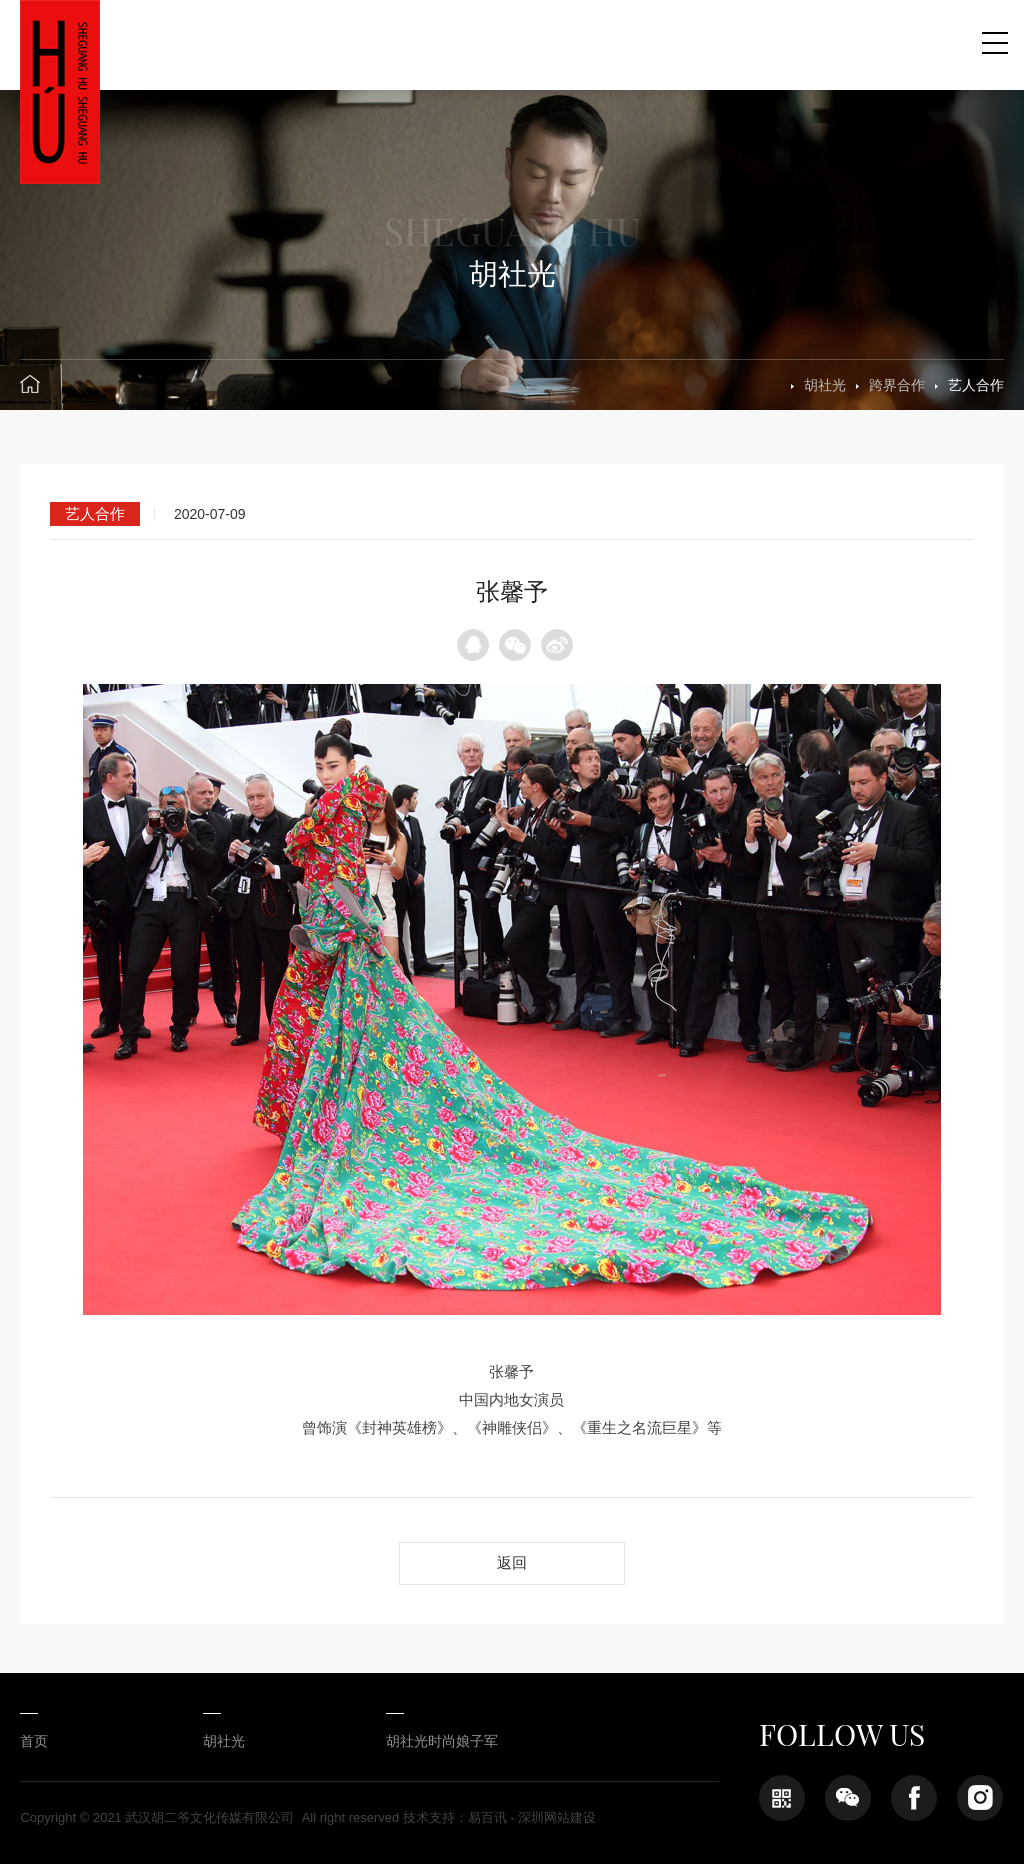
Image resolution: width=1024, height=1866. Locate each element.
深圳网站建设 (557, 1819)
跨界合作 (897, 385)
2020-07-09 (210, 514)
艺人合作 (976, 385)
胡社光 (825, 385)
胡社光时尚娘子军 (426, 1743)
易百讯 (487, 1819)
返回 (512, 1563)
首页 (34, 1743)
